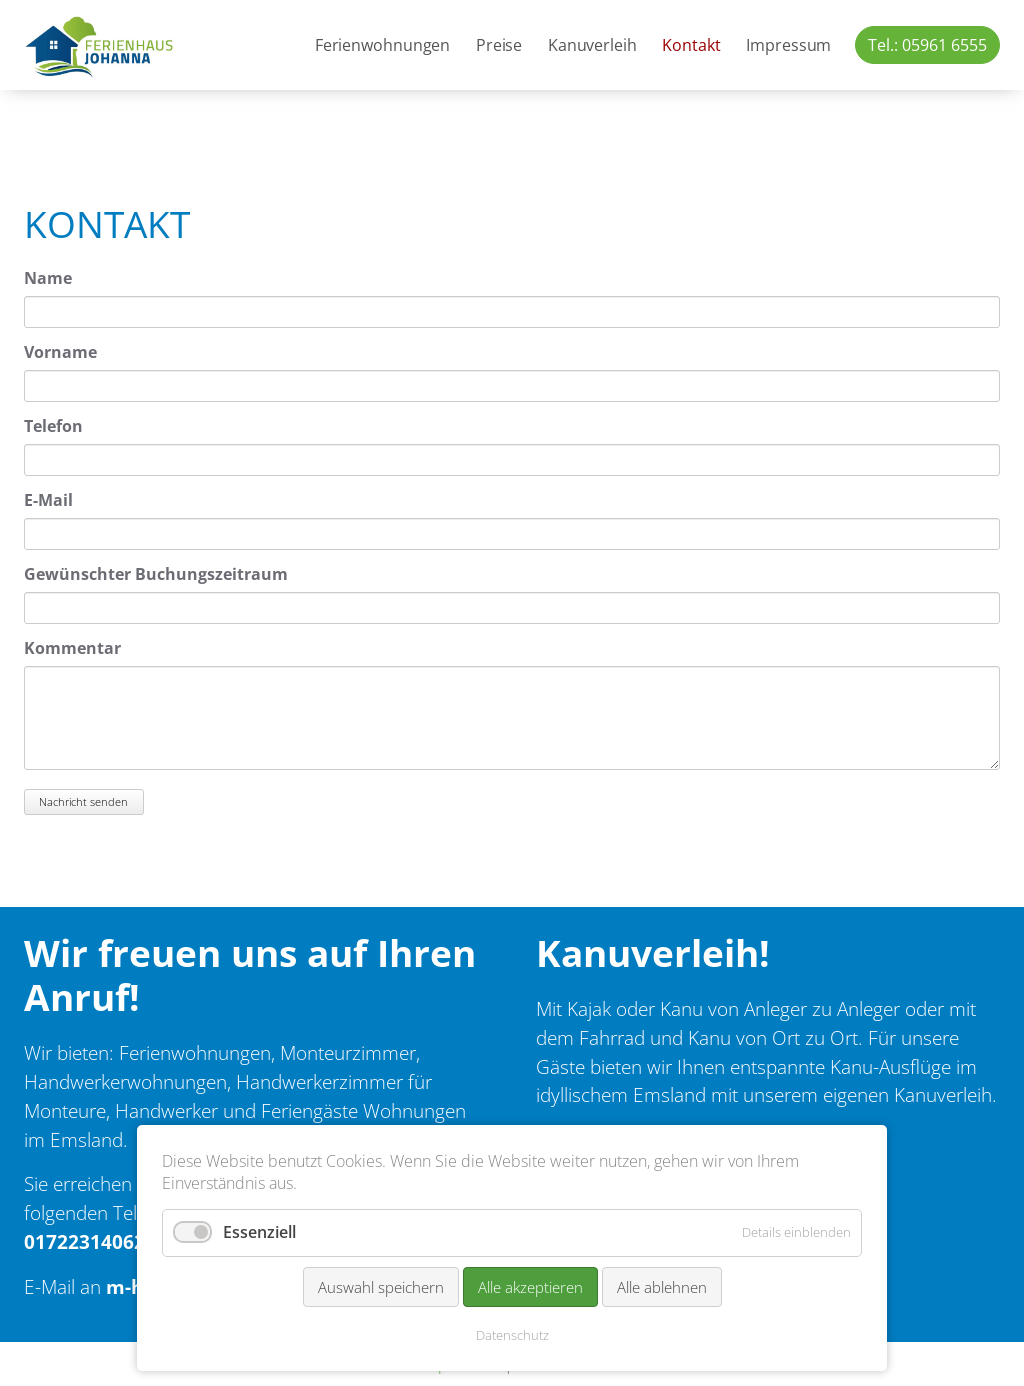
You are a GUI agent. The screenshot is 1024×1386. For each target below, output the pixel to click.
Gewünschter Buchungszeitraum (156, 574)
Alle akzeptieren (530, 1287)
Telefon (53, 426)
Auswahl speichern (381, 1287)
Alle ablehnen (662, 1287)
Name (48, 278)
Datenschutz (512, 1335)
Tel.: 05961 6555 (927, 45)
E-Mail (48, 500)
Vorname (60, 352)
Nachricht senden (83, 801)
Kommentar (72, 648)
